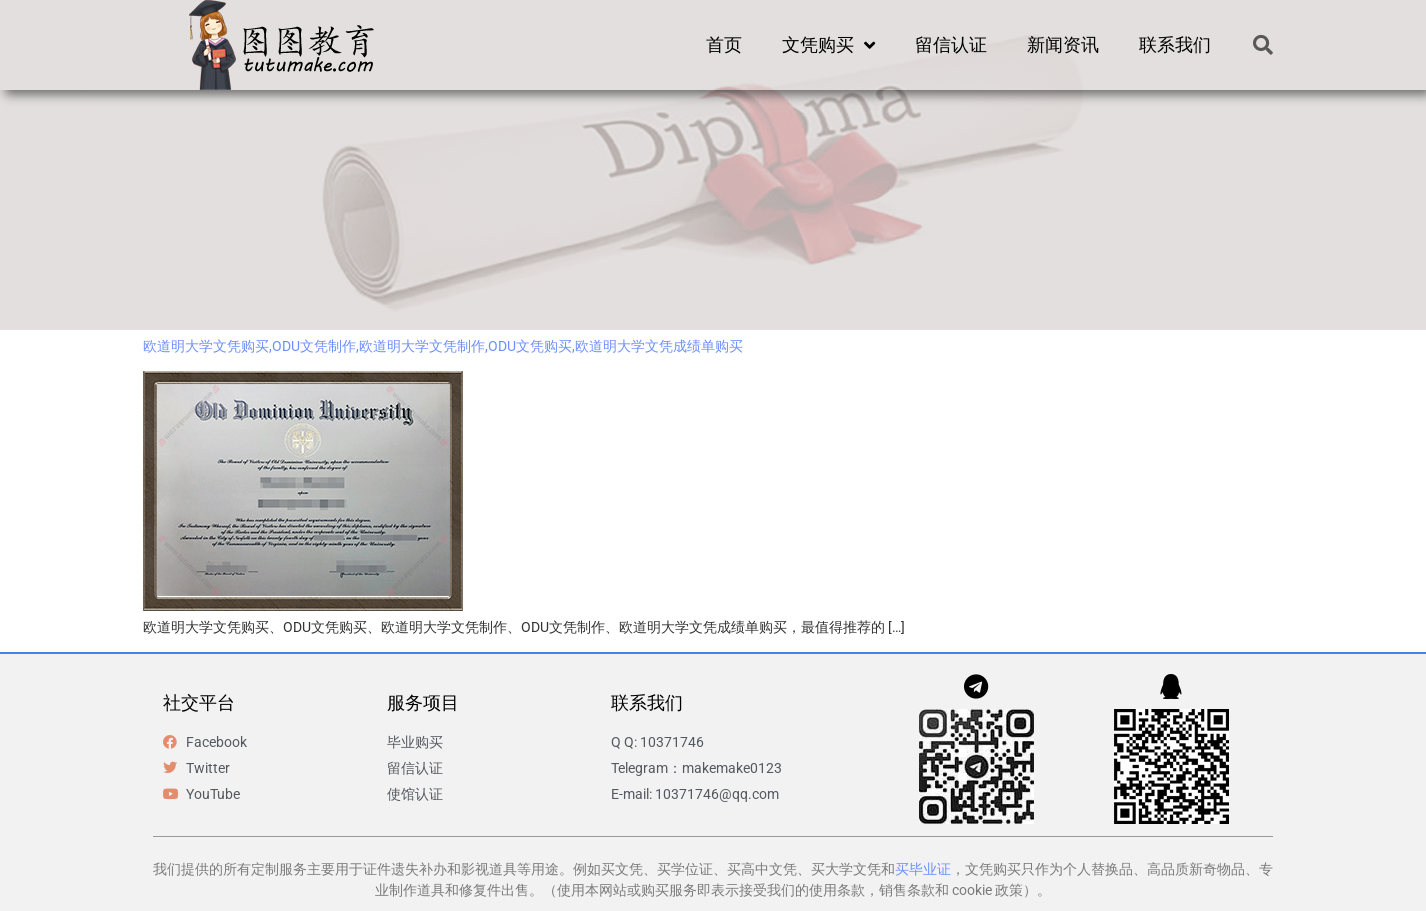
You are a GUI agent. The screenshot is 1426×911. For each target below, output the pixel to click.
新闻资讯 (1063, 44)
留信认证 (951, 44)
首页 (724, 44)
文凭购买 (828, 45)
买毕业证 (923, 869)
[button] (1263, 45)
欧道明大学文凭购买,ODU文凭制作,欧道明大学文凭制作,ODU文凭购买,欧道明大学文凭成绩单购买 (443, 346)
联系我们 (1175, 44)
